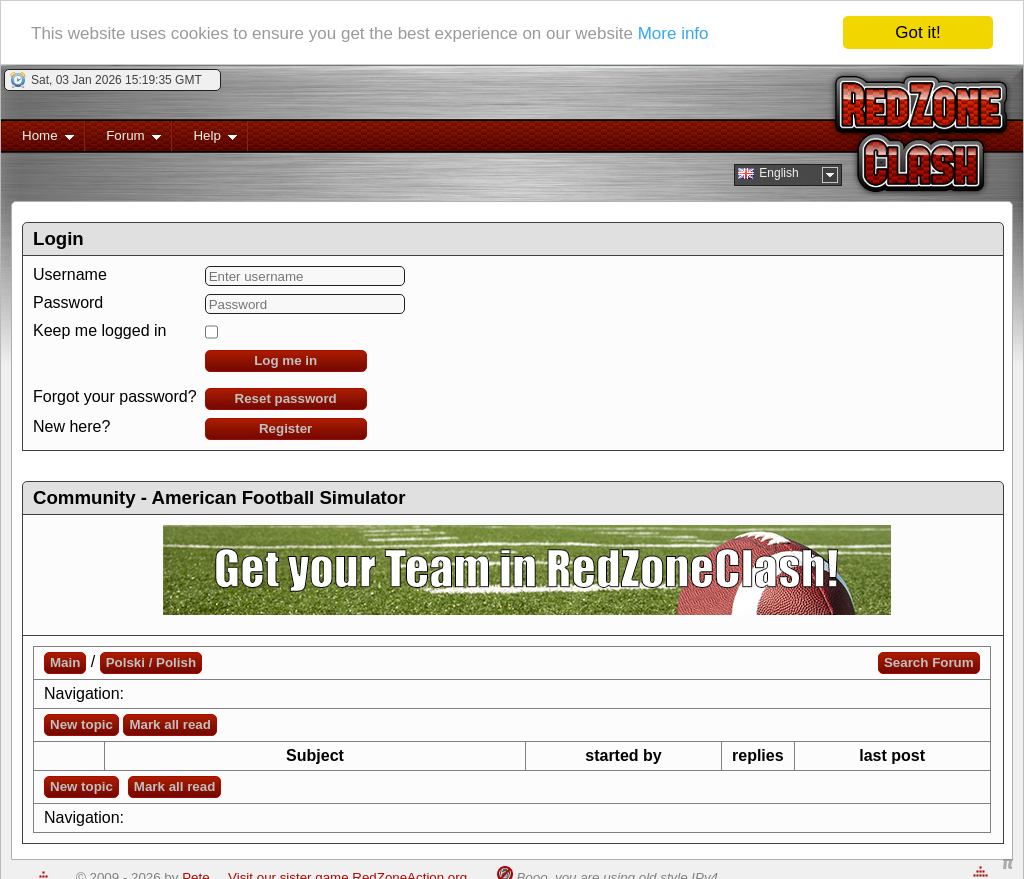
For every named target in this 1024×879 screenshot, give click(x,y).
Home (37, 139)
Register (285, 428)
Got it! (917, 32)
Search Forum (929, 662)
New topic (81, 724)
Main (65, 662)
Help (204, 139)
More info (673, 33)
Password (68, 302)
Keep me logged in (99, 330)
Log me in (285, 360)
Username (70, 274)
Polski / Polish (151, 662)
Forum (123, 139)
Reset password (286, 398)
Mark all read (170, 724)
